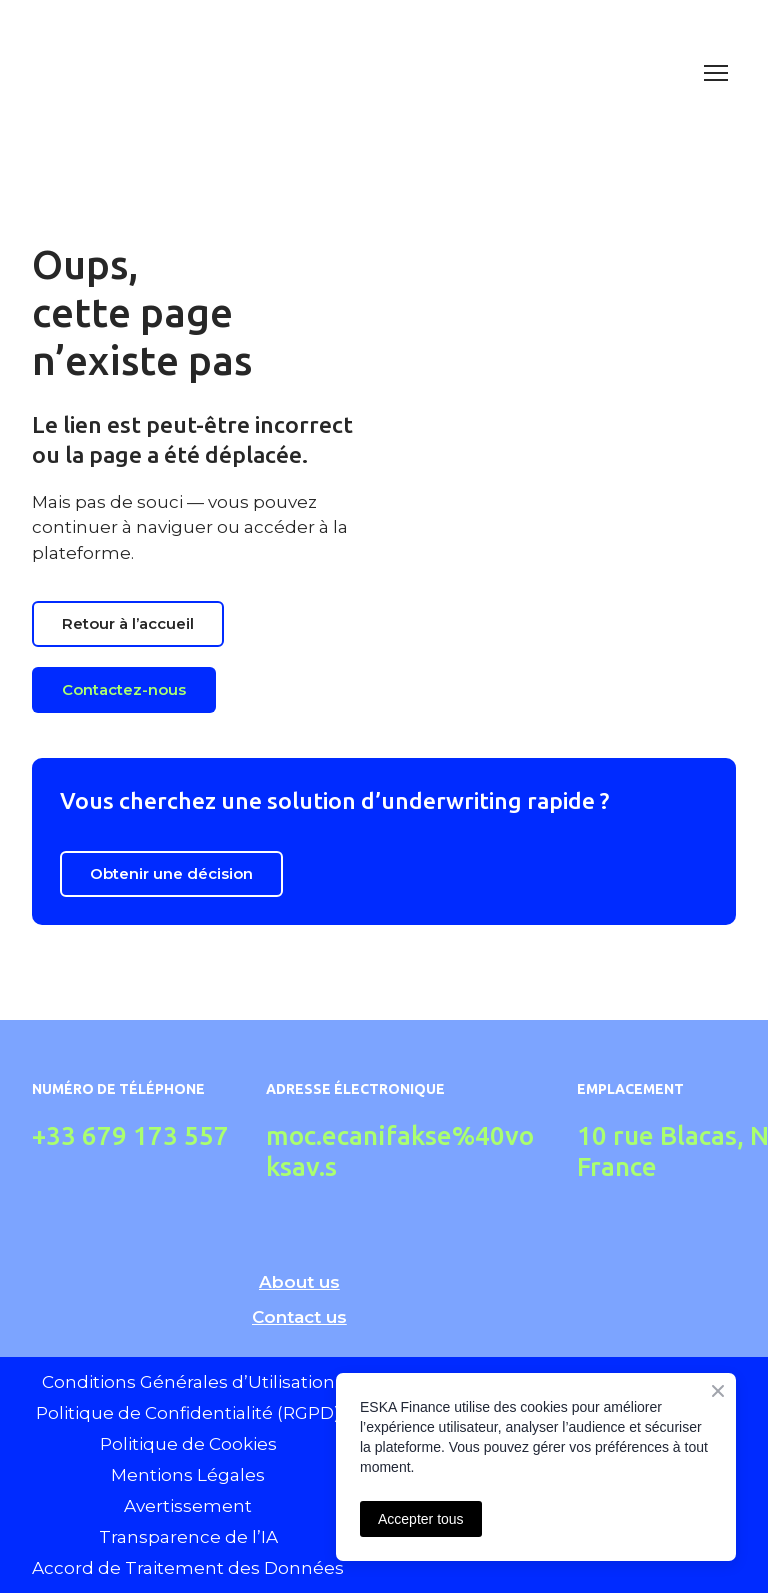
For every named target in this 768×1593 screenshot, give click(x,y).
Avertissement (188, 1506)
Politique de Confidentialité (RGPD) (188, 1413)
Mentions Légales (188, 1475)
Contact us (299, 1317)
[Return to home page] (364, 73)
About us (299, 1282)
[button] (128, 624)
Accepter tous (421, 1519)
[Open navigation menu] (716, 73)
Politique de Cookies (188, 1444)
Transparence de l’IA (188, 1537)
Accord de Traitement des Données (188, 1568)
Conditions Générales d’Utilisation (188, 1382)
